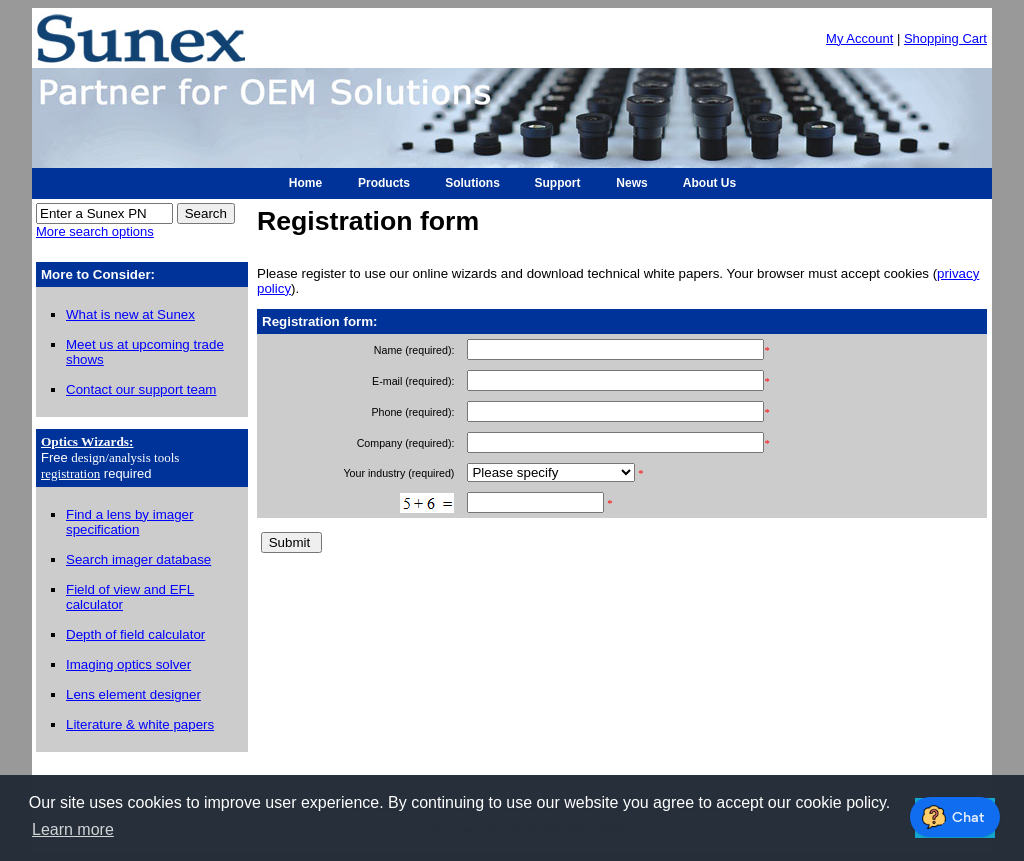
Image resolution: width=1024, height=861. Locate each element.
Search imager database (138, 559)
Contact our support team (141, 389)
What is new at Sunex (130, 314)
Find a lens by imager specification (129, 522)
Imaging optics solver (128, 664)
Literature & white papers (140, 724)
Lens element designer (133, 694)
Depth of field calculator (135, 634)
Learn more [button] (73, 829)
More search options (95, 231)
